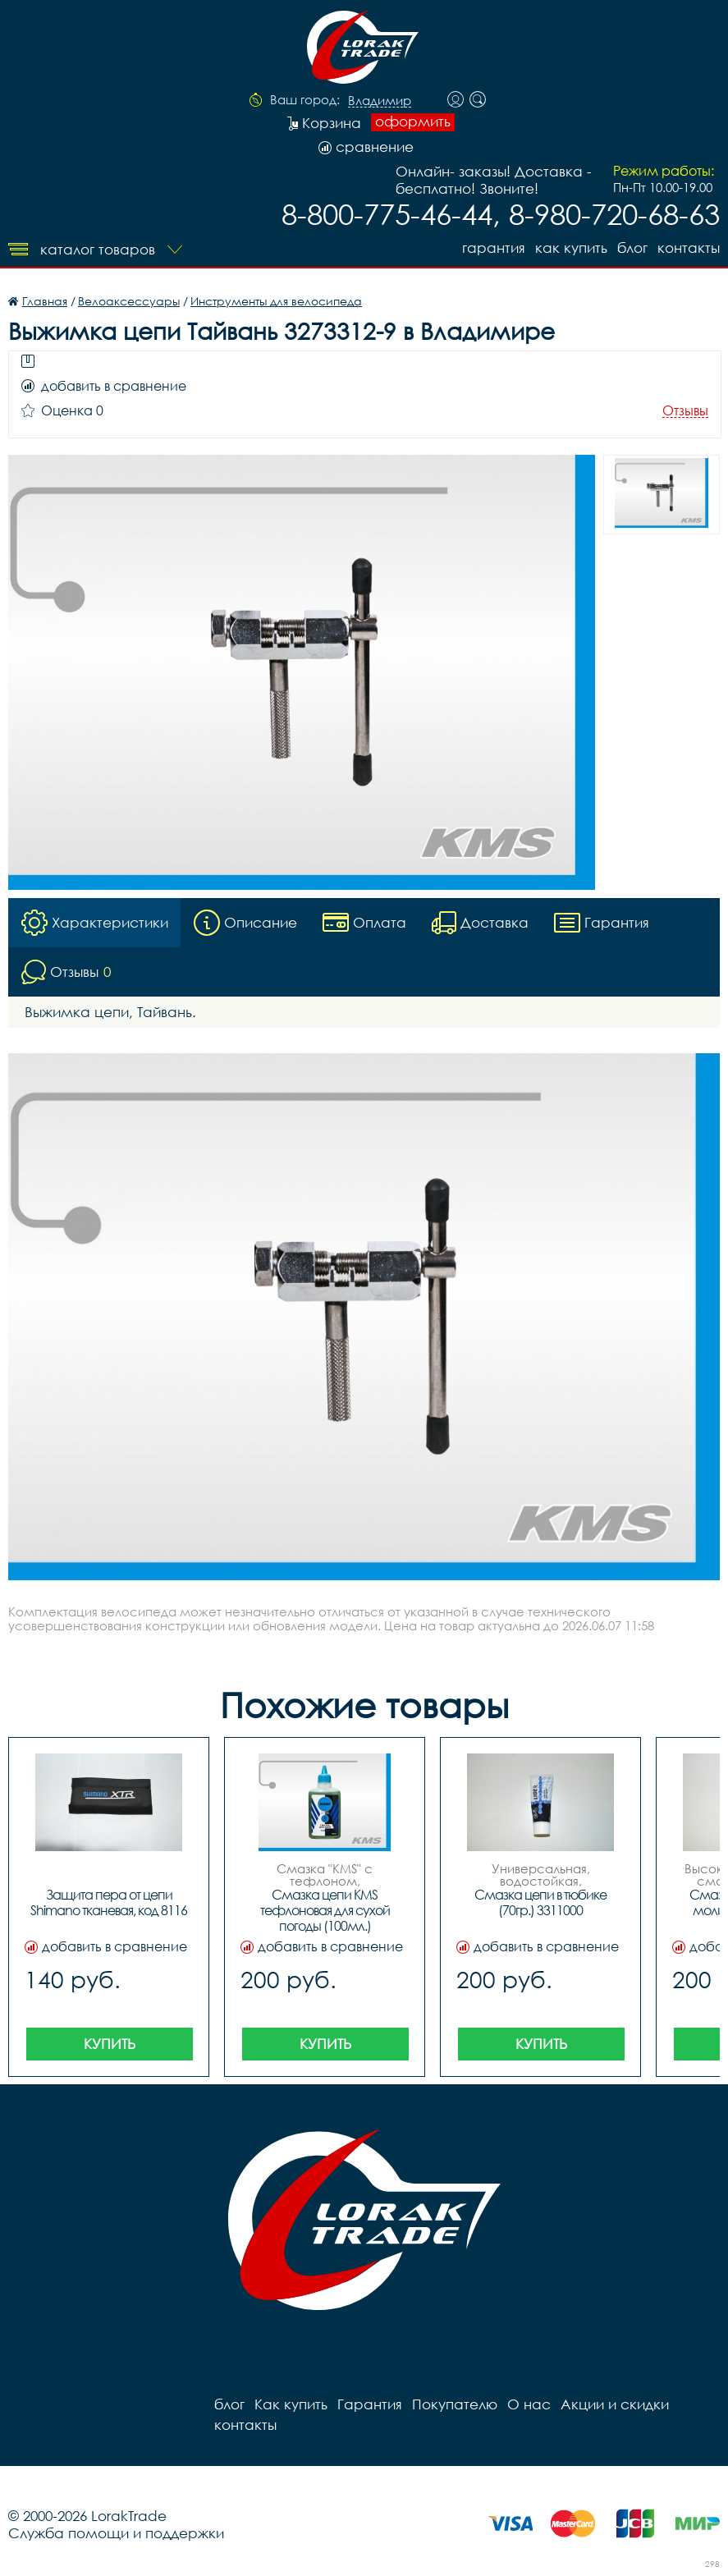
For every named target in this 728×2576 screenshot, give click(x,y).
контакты (688, 247)
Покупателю (454, 2404)
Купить (109, 2043)
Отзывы (685, 411)
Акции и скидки (615, 2404)
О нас (529, 2404)
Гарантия (493, 247)
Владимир (379, 101)
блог (632, 247)
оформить (413, 121)
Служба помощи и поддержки (116, 2533)
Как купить (571, 247)
